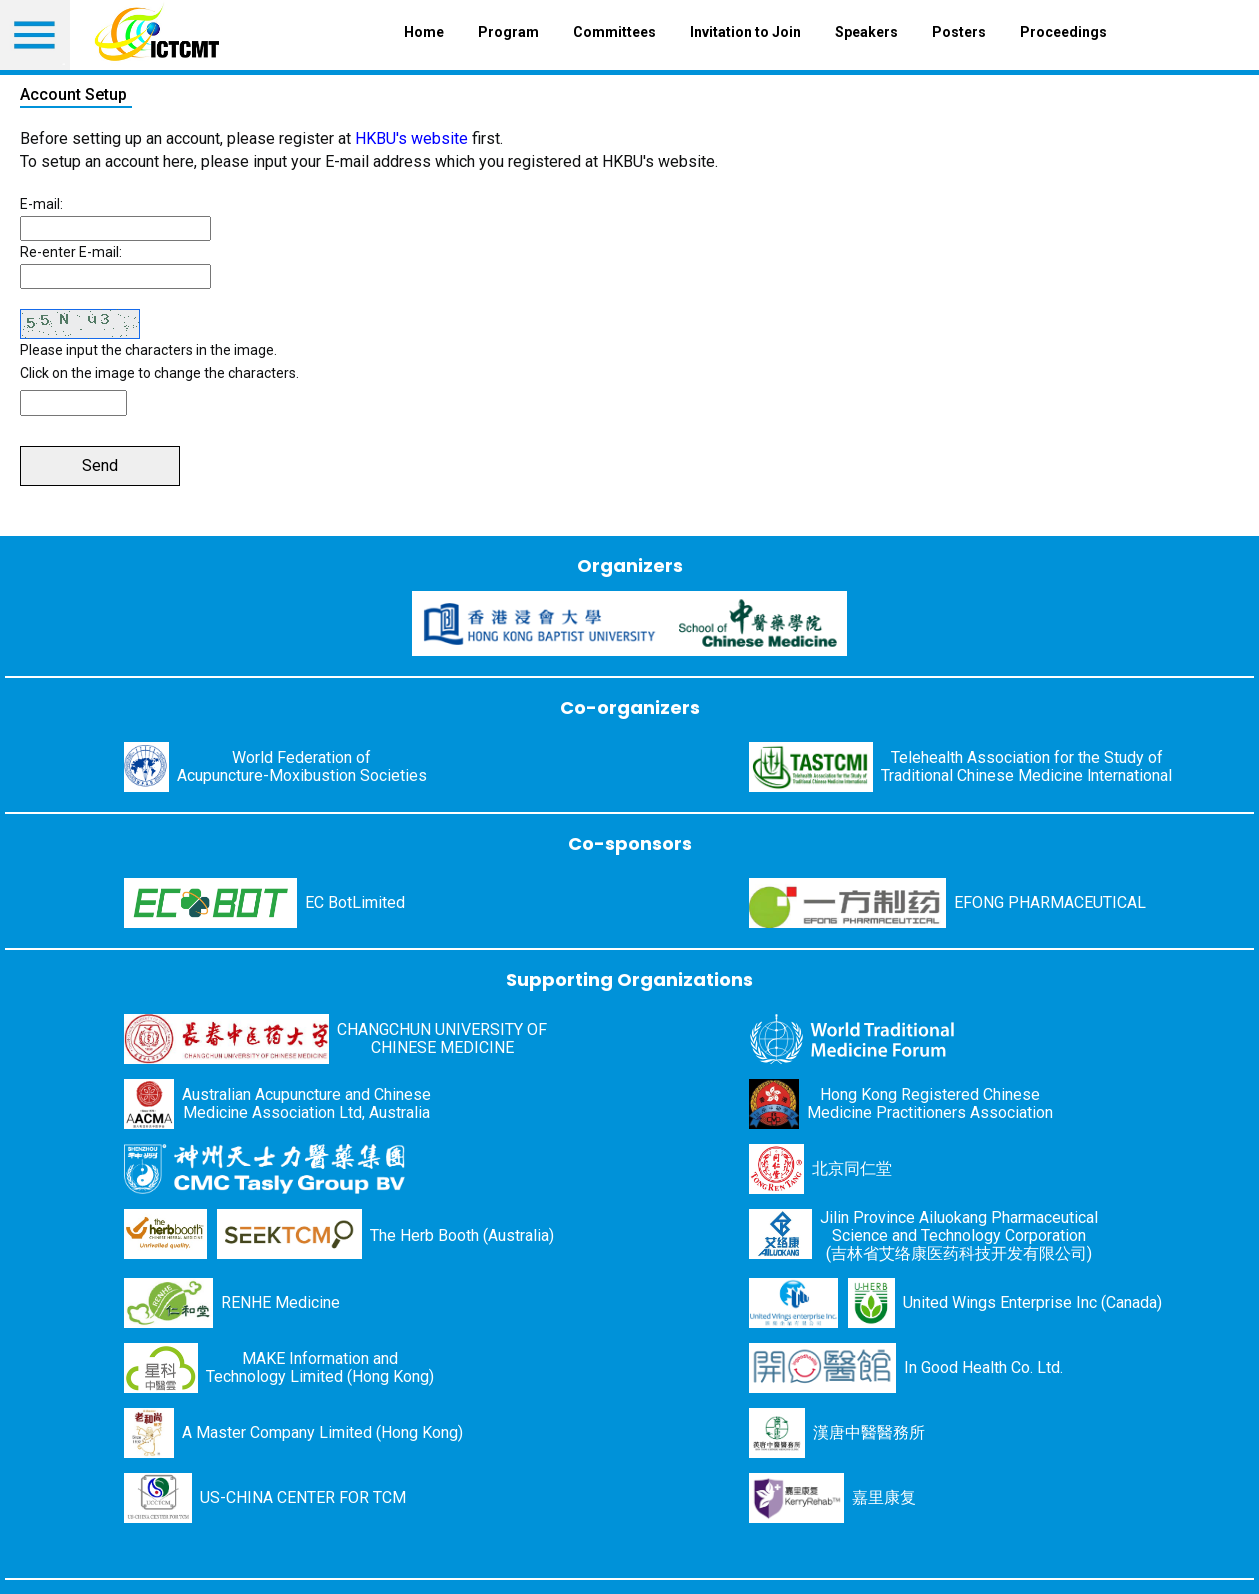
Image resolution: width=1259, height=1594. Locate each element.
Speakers (866, 32)
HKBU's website (411, 138)
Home (424, 32)
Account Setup (73, 94)
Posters (959, 32)
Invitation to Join (745, 32)
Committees (614, 32)
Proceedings (1063, 32)
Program (508, 32)
